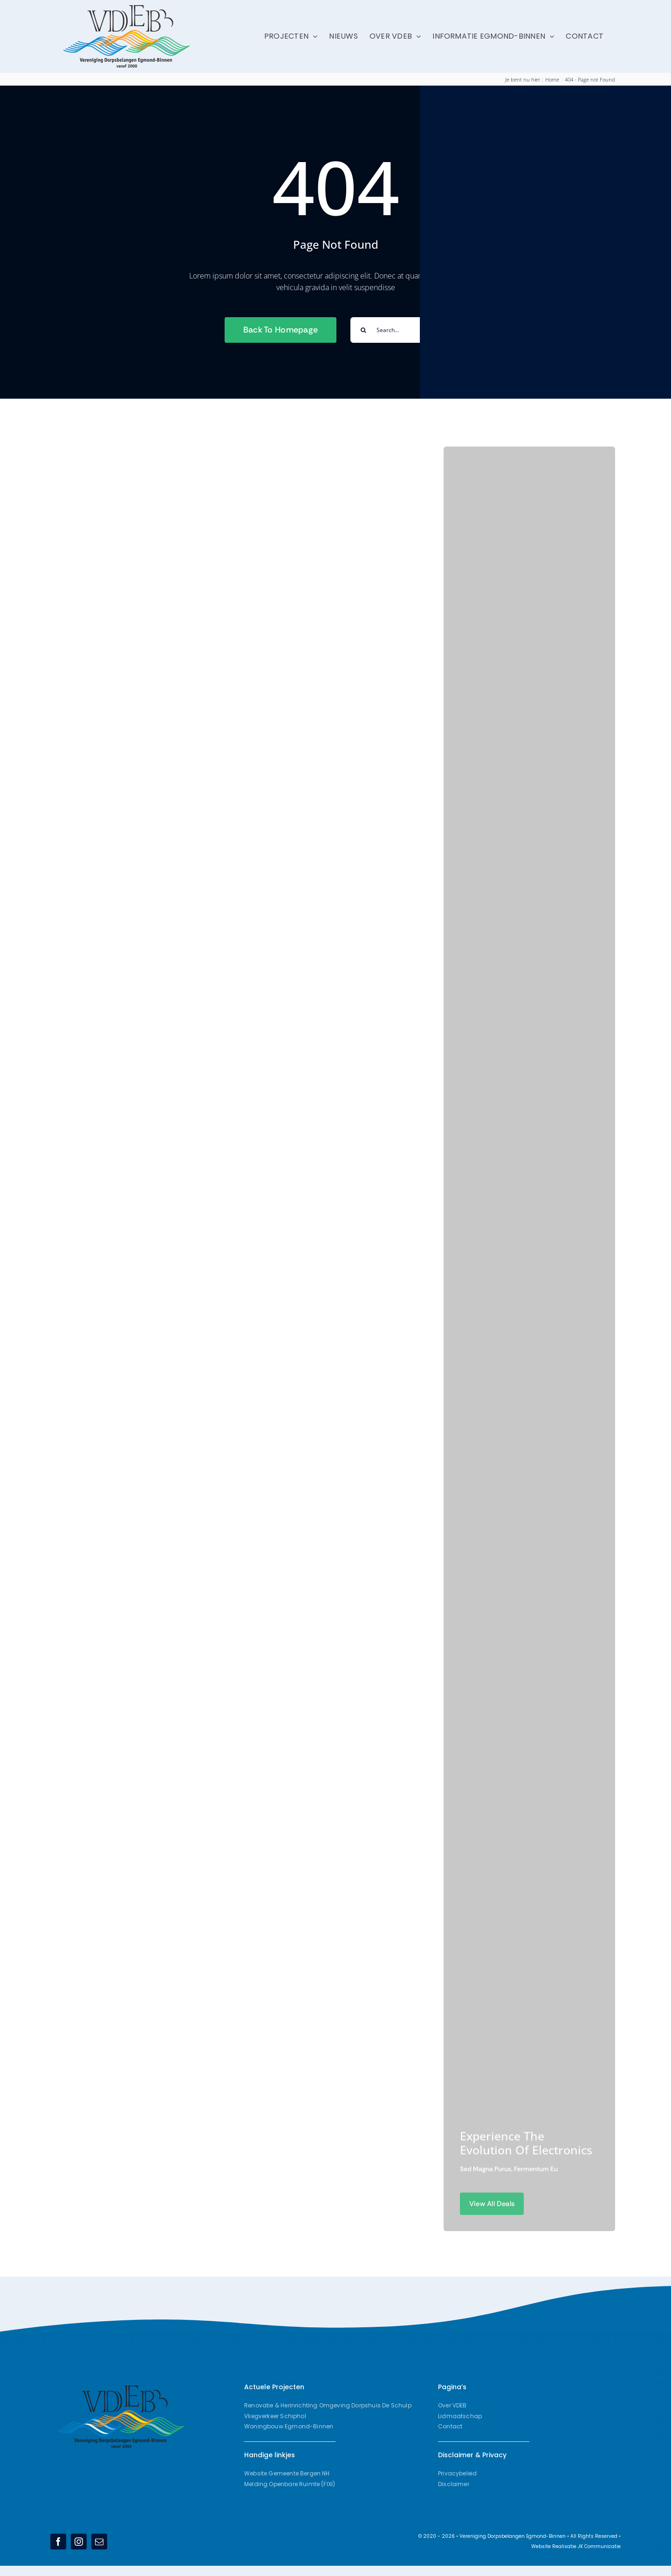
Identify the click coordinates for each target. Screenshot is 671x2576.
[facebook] (58, 2541)
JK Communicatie (599, 2546)
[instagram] (79, 2541)
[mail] (99, 2541)
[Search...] (398, 330)
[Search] (363, 330)
